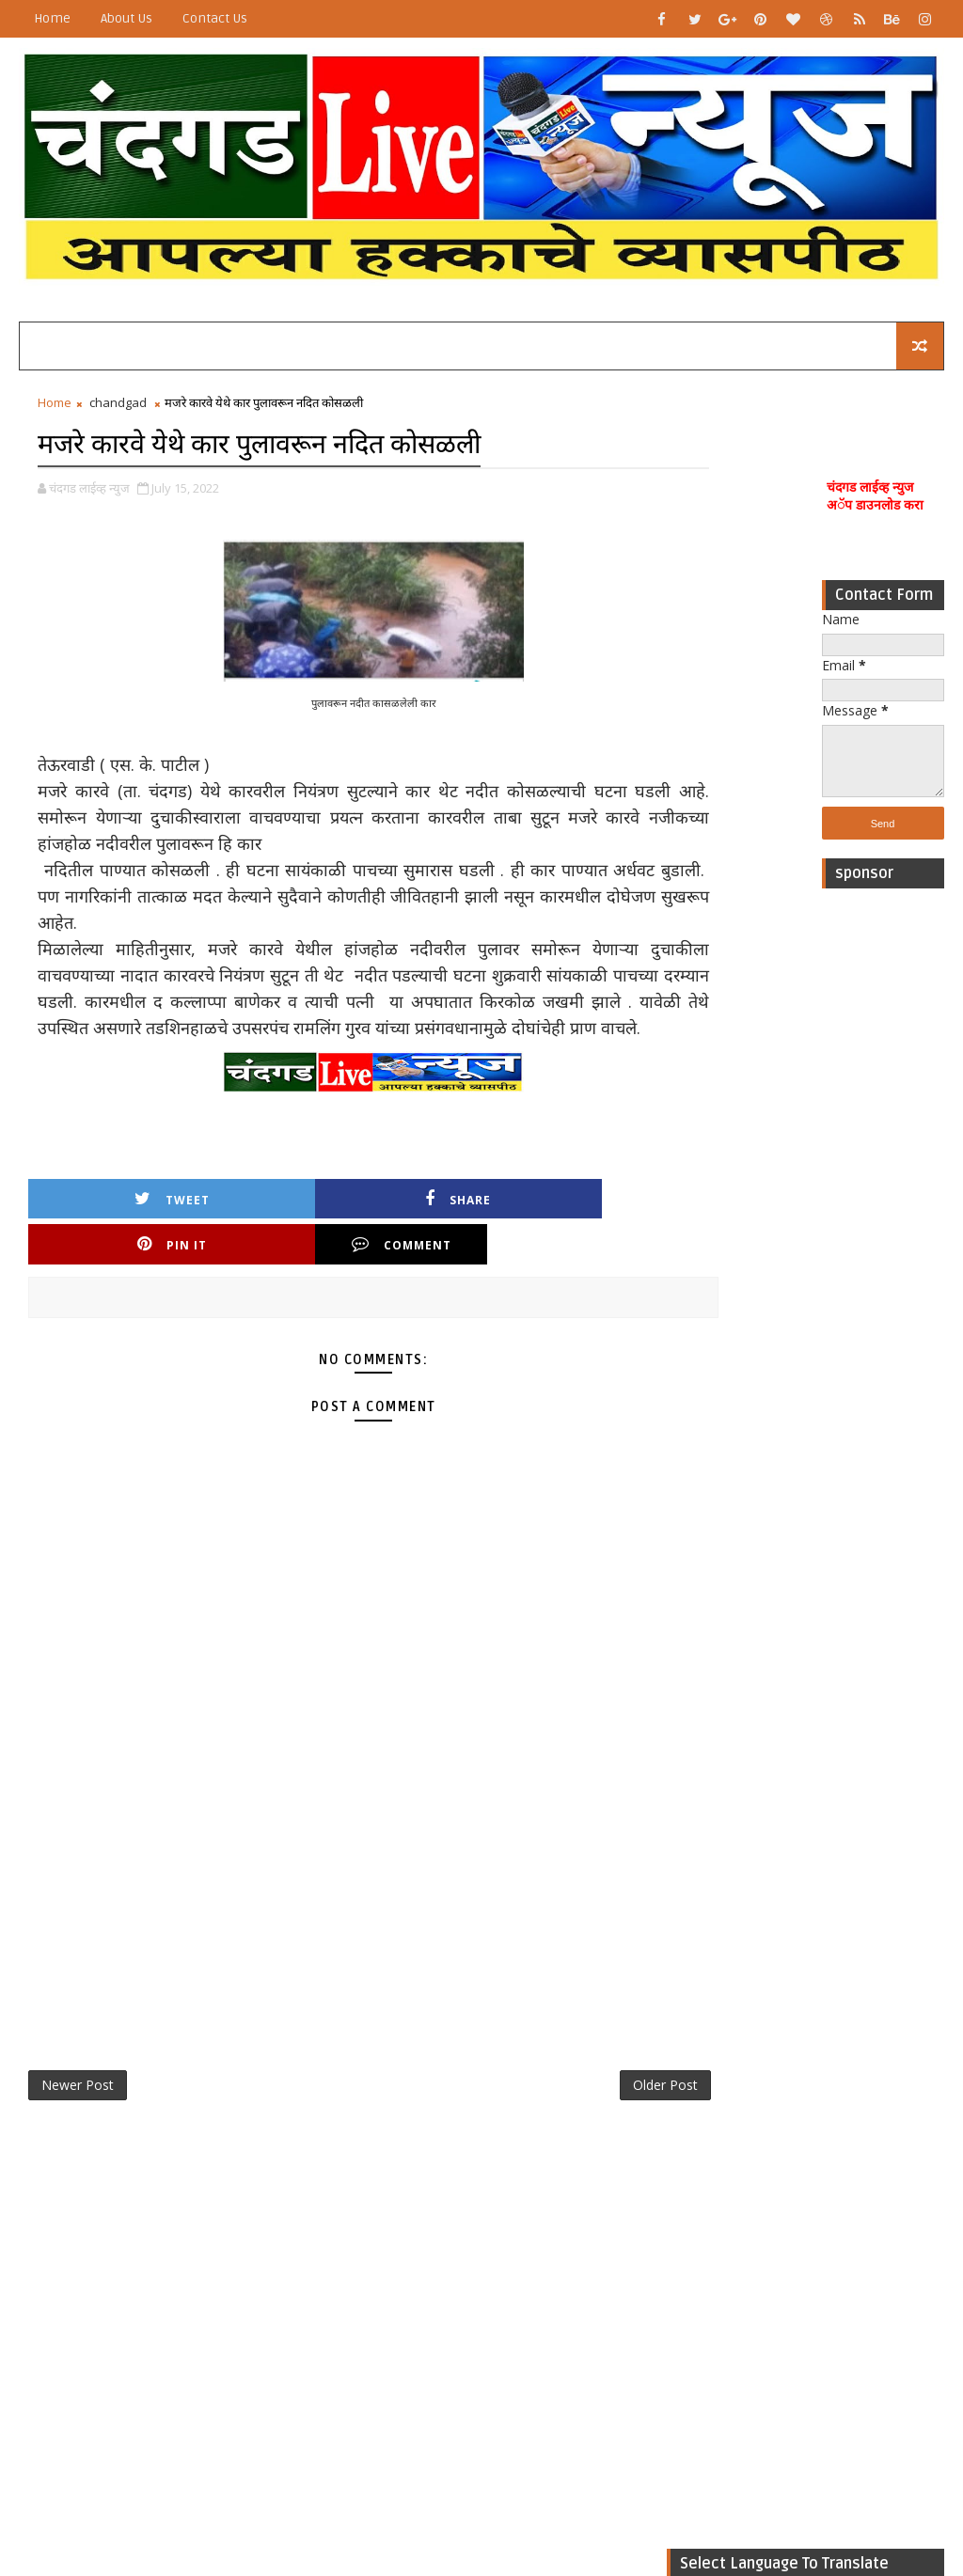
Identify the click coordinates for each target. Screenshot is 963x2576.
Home (52, 18)
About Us (126, 18)
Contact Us (214, 18)
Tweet (107, 1227)
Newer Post (77, 2072)
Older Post (604, 2072)
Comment (578, 1227)
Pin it (421, 1227)
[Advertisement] (883, 1185)
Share (264, 1227)
